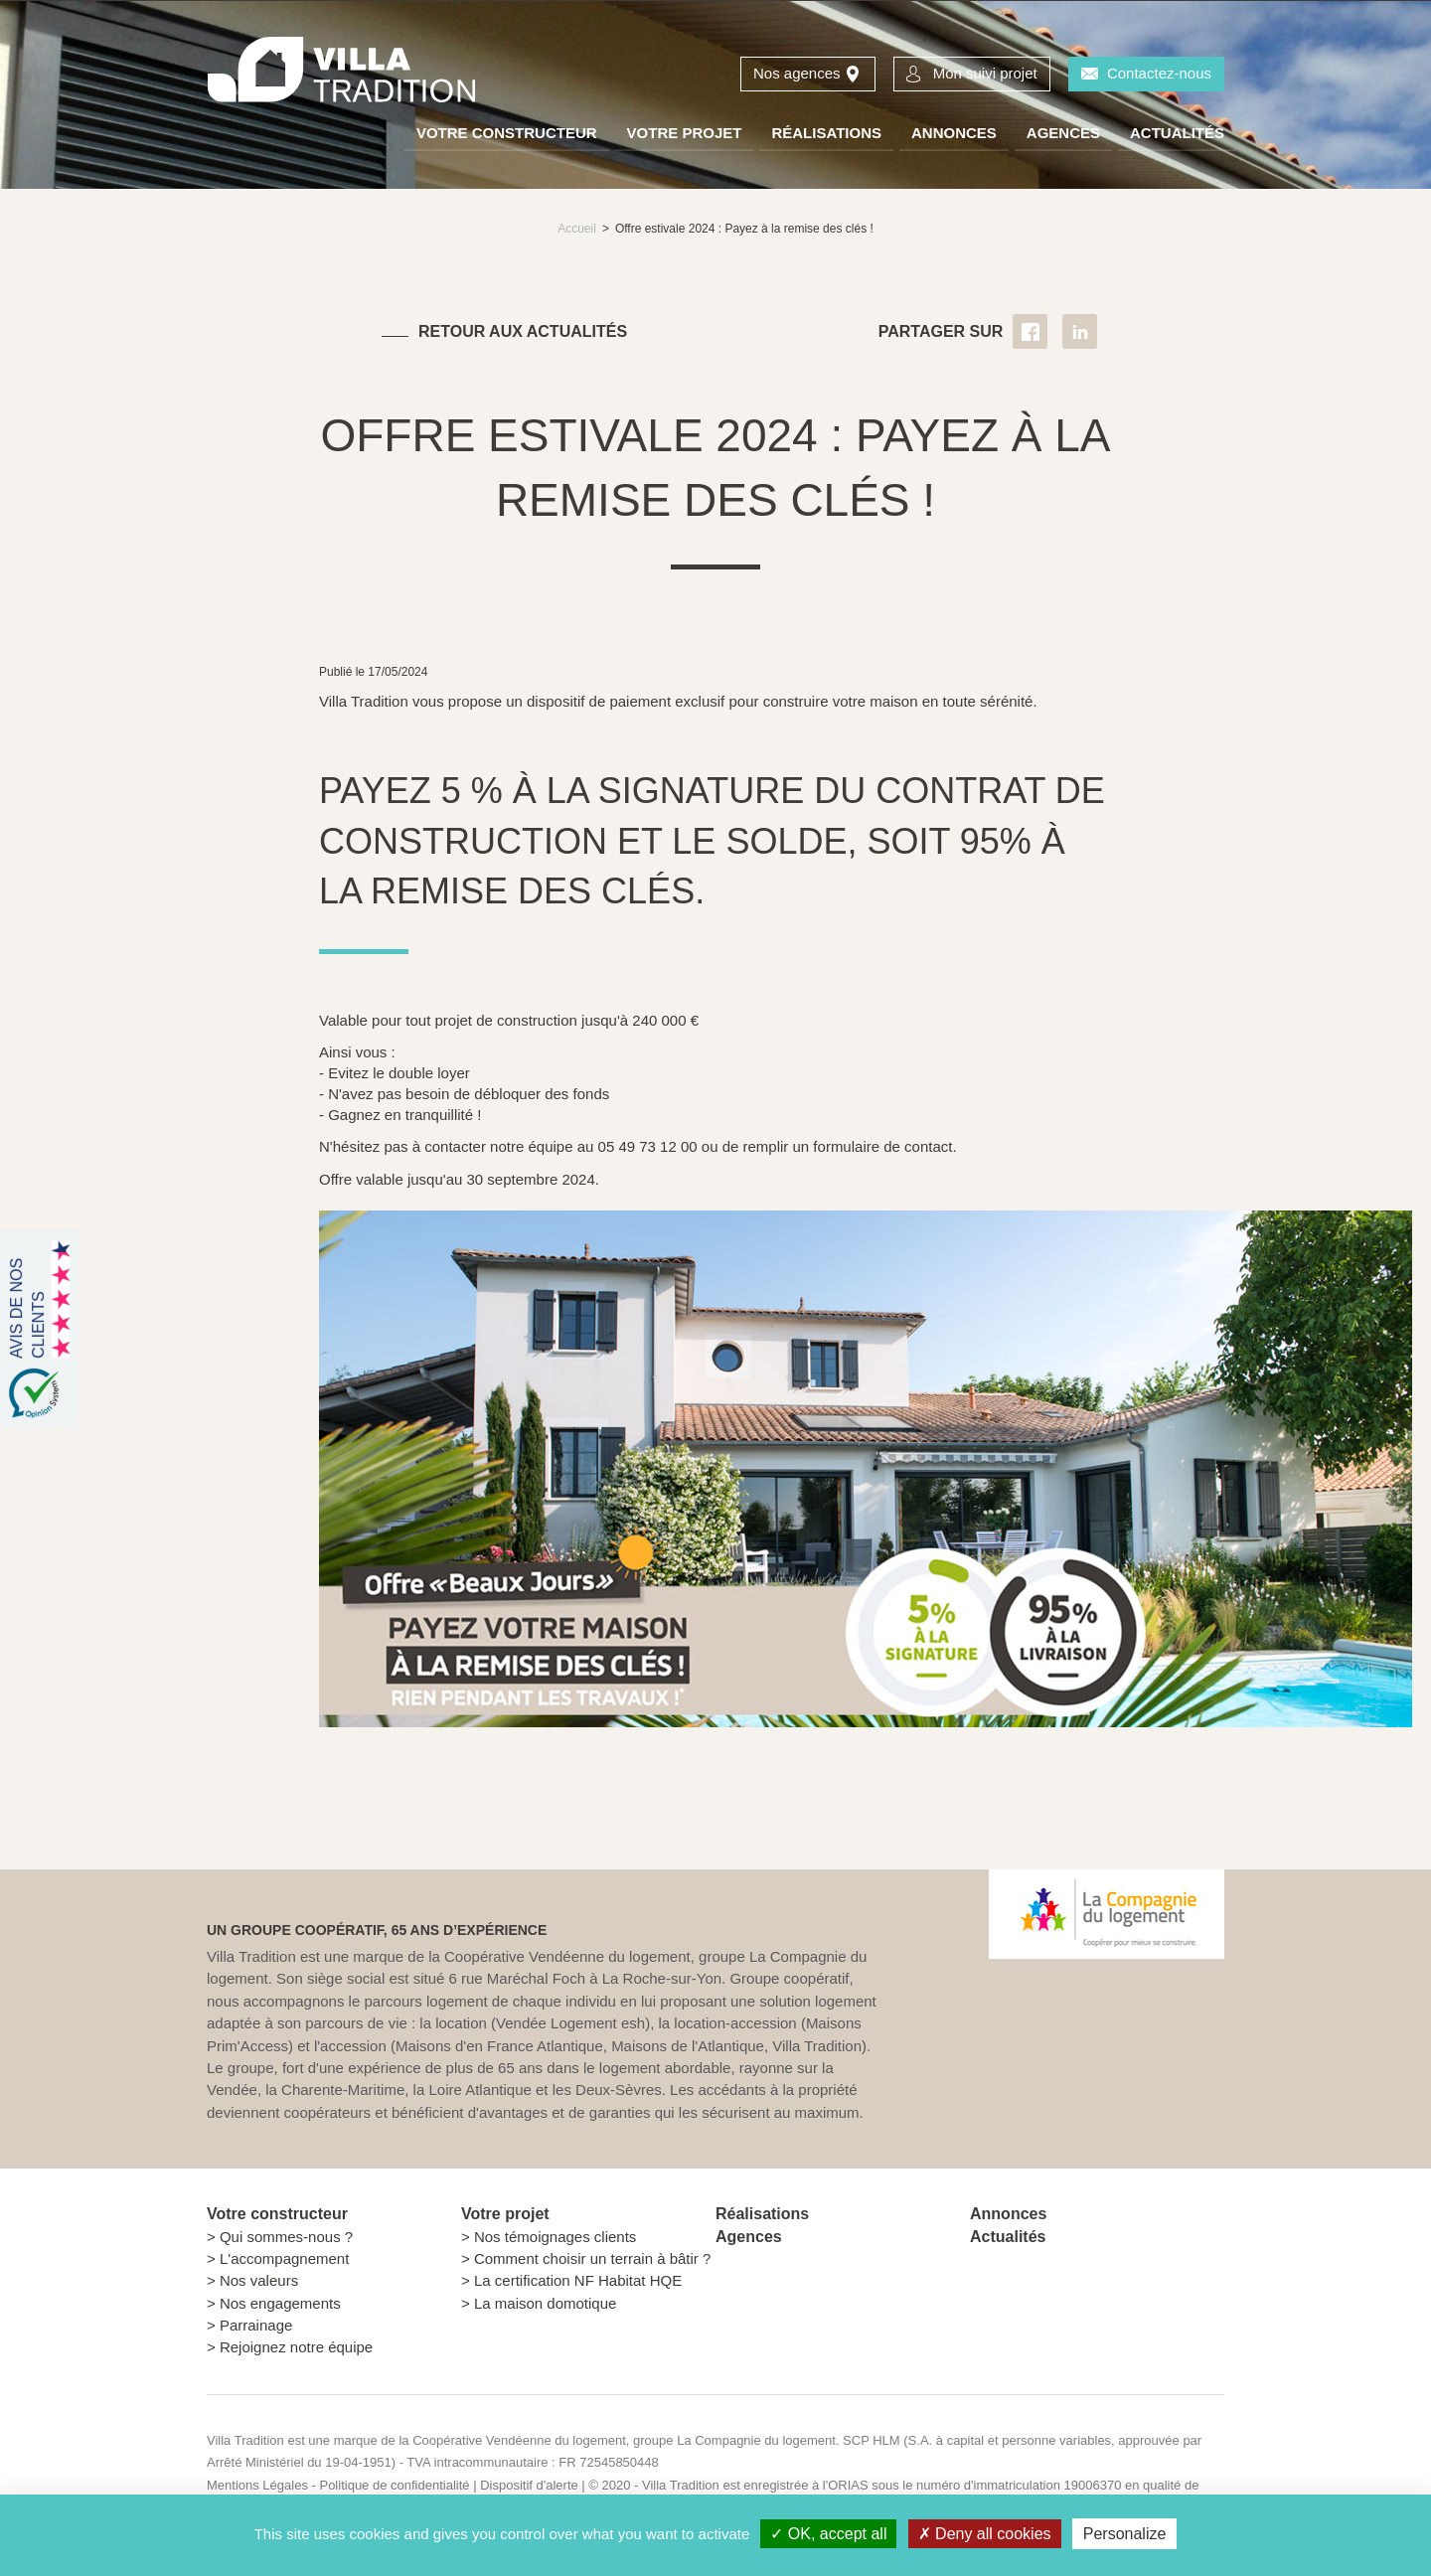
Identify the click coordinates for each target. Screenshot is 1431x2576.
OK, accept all (828, 2533)
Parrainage (256, 2325)
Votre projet (684, 132)
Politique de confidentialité (394, 2485)
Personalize (1125, 2533)
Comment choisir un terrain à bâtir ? (592, 2258)
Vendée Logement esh (570, 2022)
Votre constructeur (506, 132)
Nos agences (797, 73)
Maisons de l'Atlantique (687, 2045)
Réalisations (826, 132)
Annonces (954, 132)
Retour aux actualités (522, 331)
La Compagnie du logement (756, 2440)
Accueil (576, 229)
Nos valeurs (259, 2280)
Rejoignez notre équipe (296, 2346)
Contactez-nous (1159, 73)
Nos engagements (280, 2303)
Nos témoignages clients (555, 2236)
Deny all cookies (984, 2533)
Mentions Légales (257, 2485)
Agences (1063, 132)
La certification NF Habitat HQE (578, 2280)
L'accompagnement (284, 2258)
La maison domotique (545, 2303)
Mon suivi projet (985, 73)
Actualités (1177, 132)
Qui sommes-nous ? (286, 2236)
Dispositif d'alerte (530, 2485)
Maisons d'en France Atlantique (499, 2045)
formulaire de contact (880, 1146)
